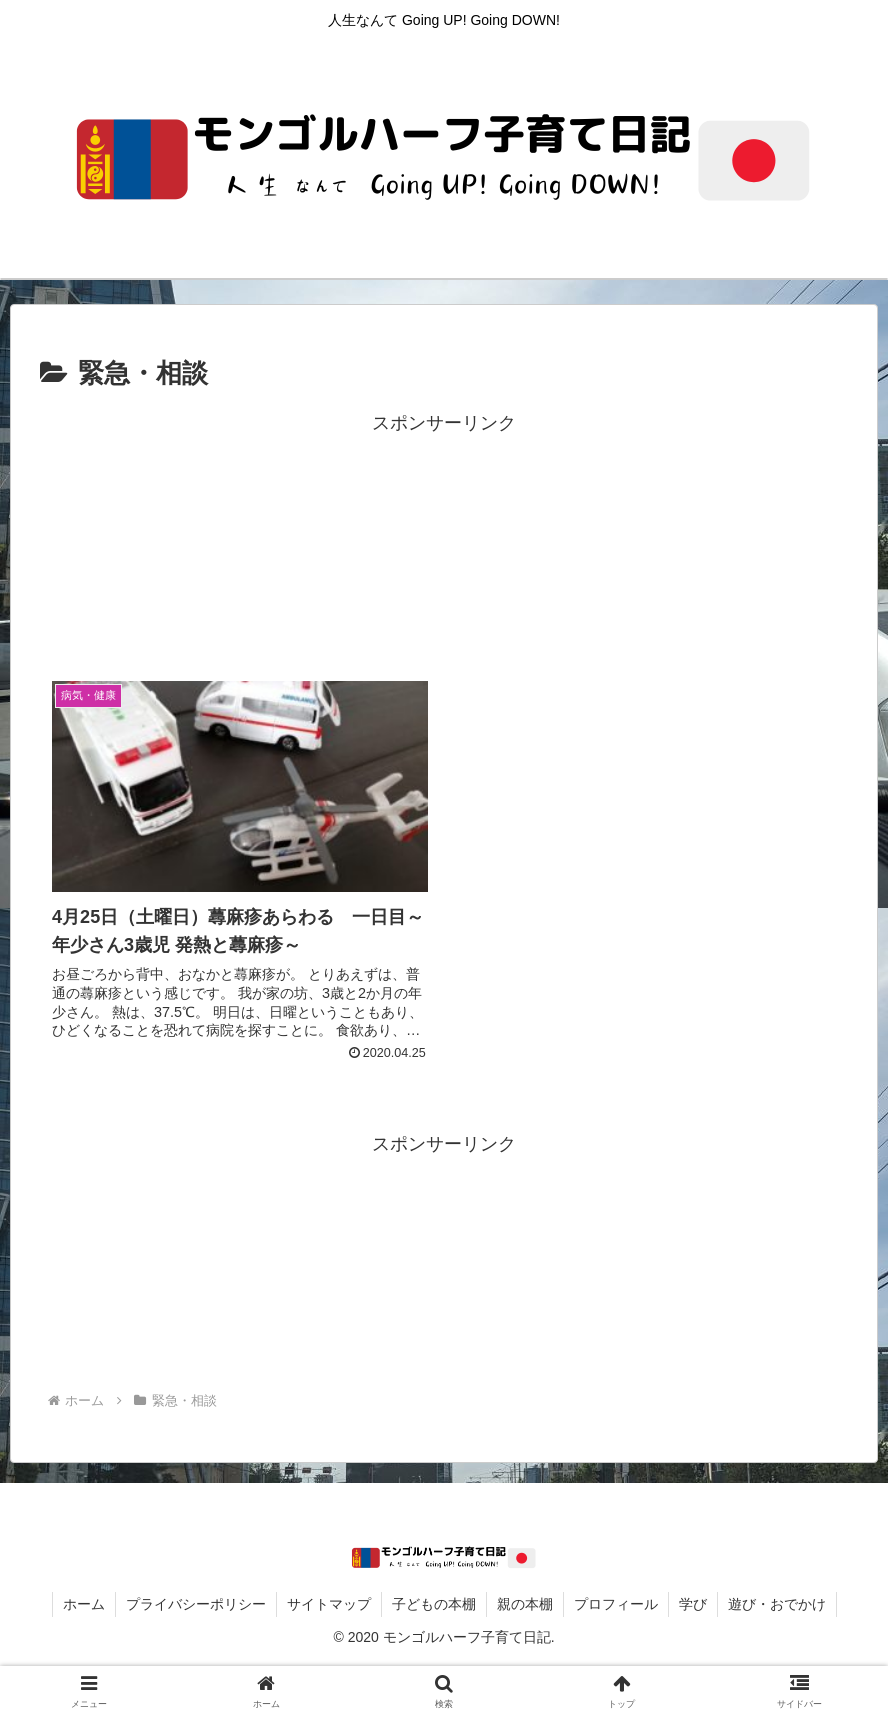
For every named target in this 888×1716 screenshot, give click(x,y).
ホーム (84, 1604)
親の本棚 (525, 1604)
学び (693, 1604)
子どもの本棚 (434, 1604)
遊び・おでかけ (777, 1604)
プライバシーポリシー (196, 1604)
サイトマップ (329, 1604)
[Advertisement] (444, 542)
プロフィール (616, 1604)
